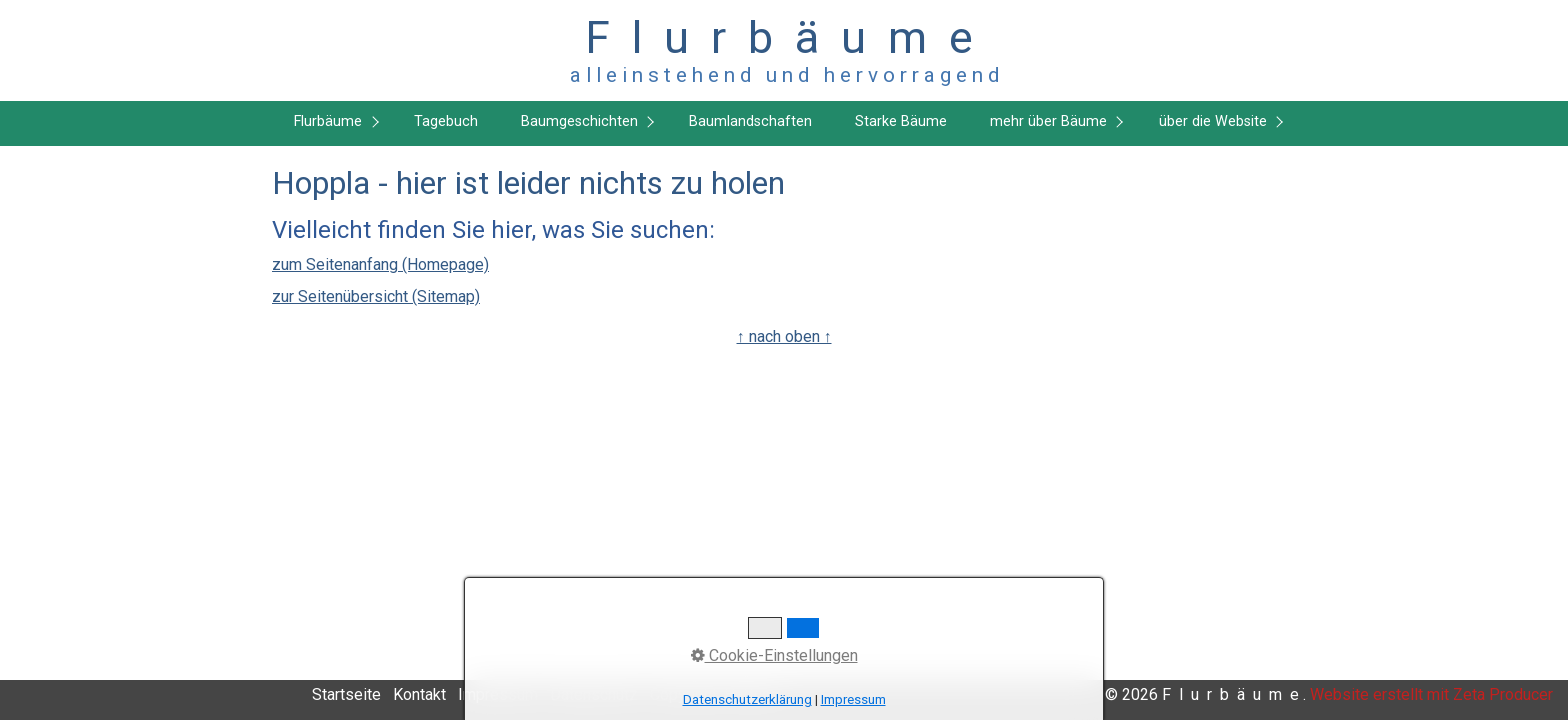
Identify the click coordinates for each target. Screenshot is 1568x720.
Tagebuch (446, 121)
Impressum (498, 694)
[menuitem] (332, 123)
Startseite (346, 694)
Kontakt (419, 694)
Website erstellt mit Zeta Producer (1431, 694)
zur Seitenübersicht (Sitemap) (376, 296)
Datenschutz (594, 694)
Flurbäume (328, 121)
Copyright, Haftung (714, 694)
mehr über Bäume (1048, 121)
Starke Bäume (901, 121)
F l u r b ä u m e (784, 37)
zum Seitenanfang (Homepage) (380, 264)
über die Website (1213, 121)
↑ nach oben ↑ (784, 336)
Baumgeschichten (579, 121)
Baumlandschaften (750, 121)
